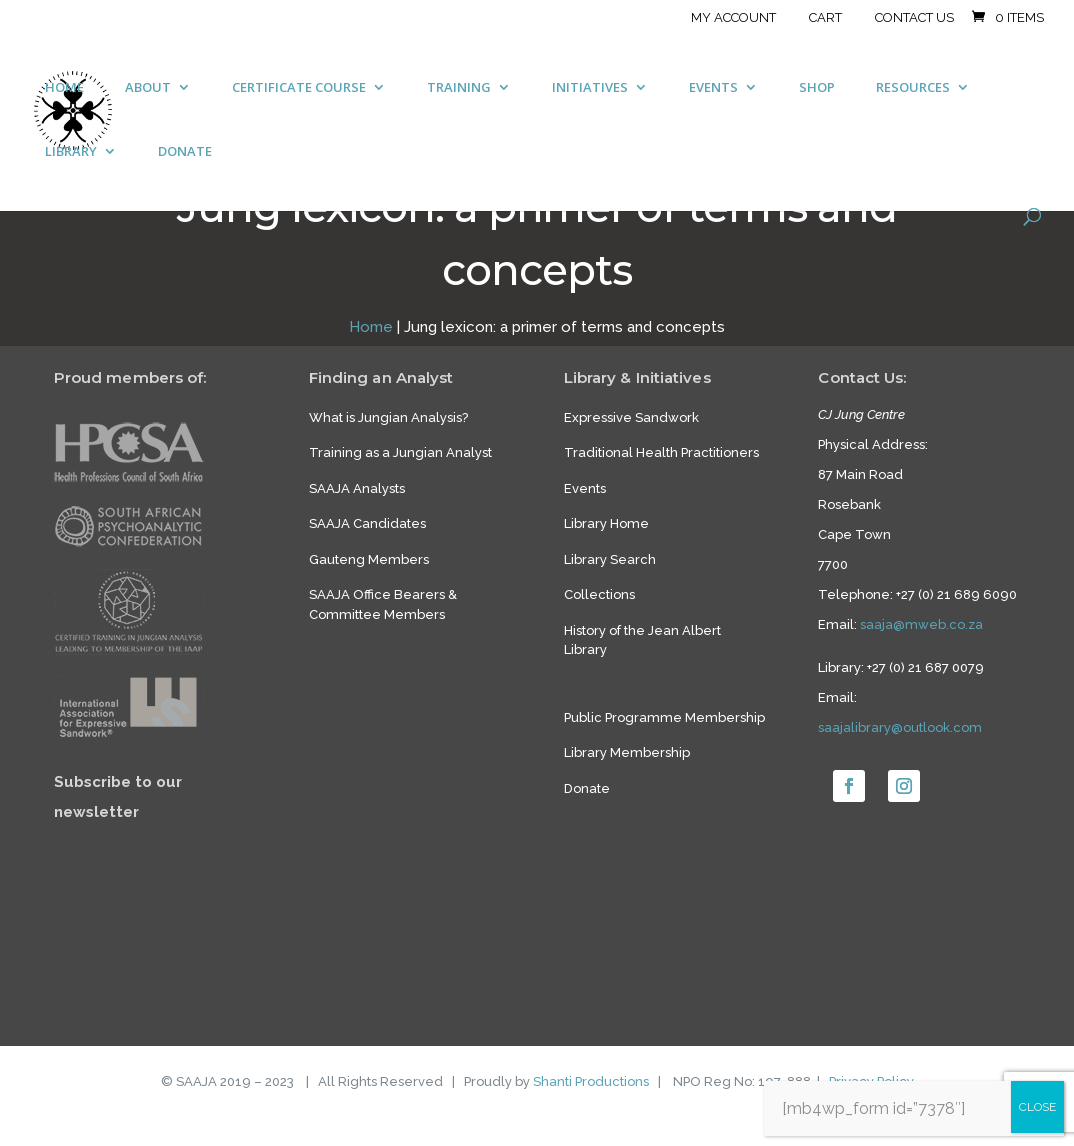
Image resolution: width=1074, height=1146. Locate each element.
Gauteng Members (369, 559)
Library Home (606, 523)
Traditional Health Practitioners (661, 452)
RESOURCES (913, 88)
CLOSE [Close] (1037, 1107)
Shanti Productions (591, 1081)
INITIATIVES (590, 88)
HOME (64, 88)
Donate (587, 788)
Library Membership (627, 752)
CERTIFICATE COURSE (299, 88)
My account (733, 18)
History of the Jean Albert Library (642, 640)
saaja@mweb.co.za (921, 624)
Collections (599, 594)
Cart (825, 18)
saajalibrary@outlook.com (900, 727)
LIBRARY (71, 152)
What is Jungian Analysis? (388, 417)
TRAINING (459, 88)
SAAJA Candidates (367, 523)
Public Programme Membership (664, 717)
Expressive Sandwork (631, 417)
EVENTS (713, 88)
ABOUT (148, 88)
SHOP (817, 88)
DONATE (185, 152)
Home (371, 327)
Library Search (610, 559)
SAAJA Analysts (357, 488)
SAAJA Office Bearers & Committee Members (383, 604)
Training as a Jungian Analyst (400, 452)
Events (585, 488)
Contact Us (914, 18)
